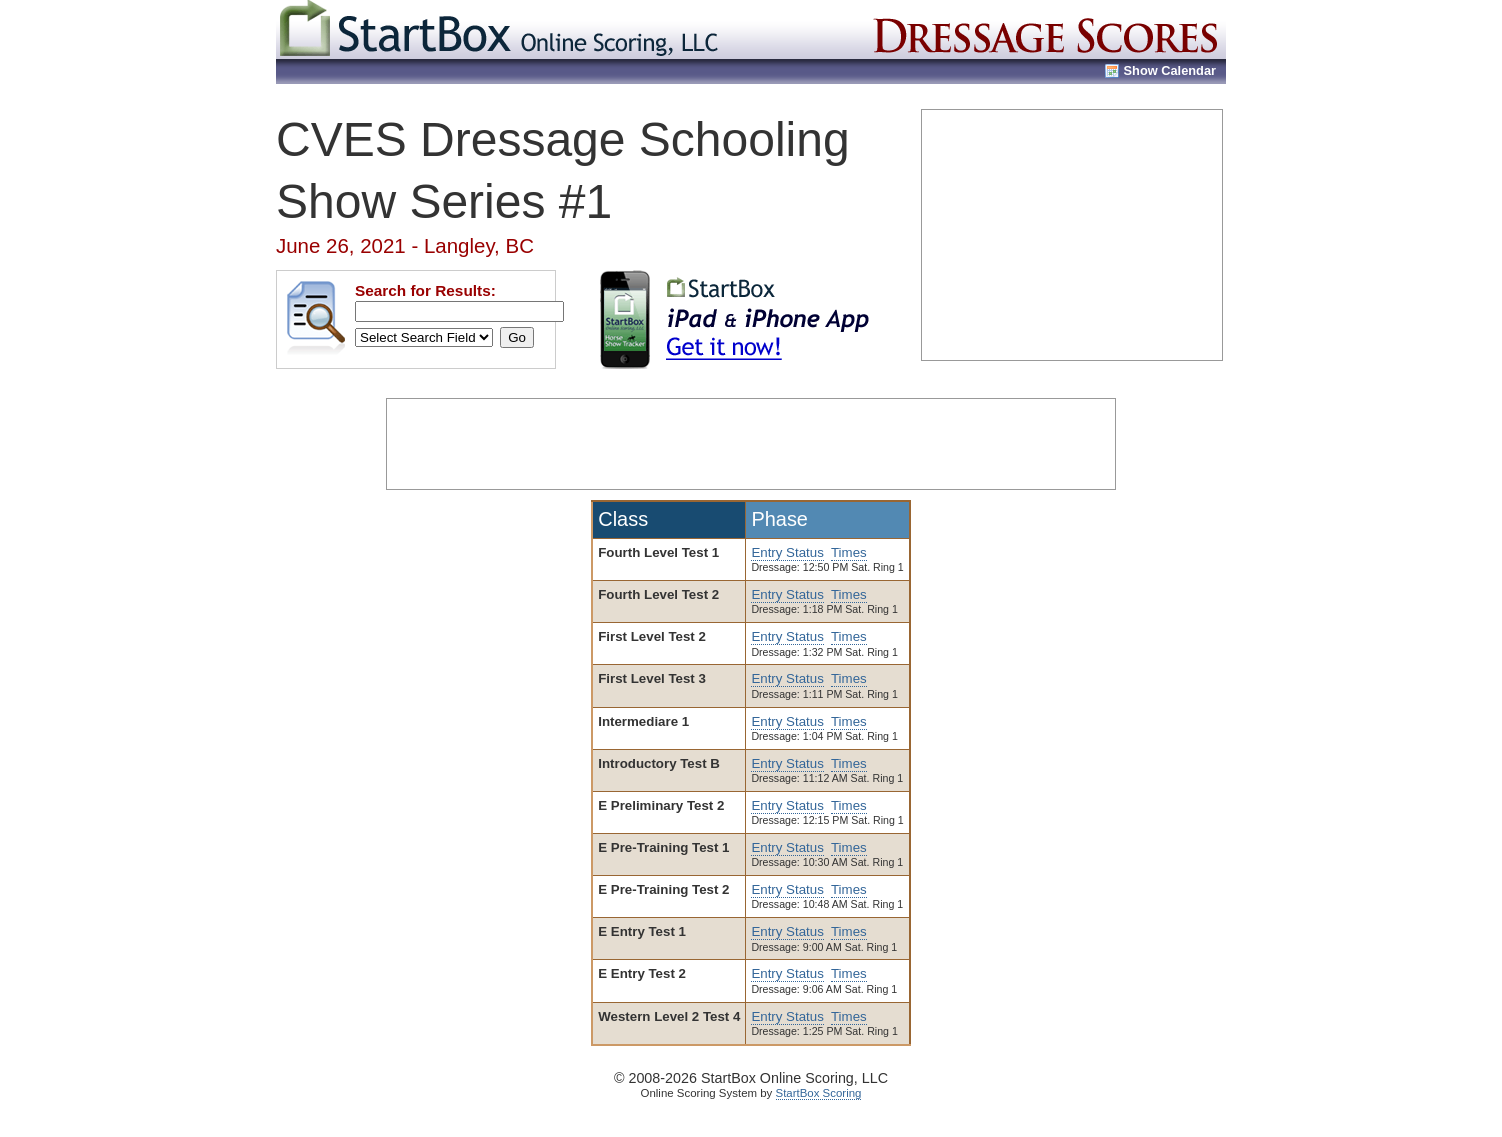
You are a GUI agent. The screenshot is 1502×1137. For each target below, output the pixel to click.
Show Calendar (1170, 70)
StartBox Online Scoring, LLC (501, 29)
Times (849, 552)
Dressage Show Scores (1047, 29)
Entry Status (787, 552)
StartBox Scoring (819, 1093)
